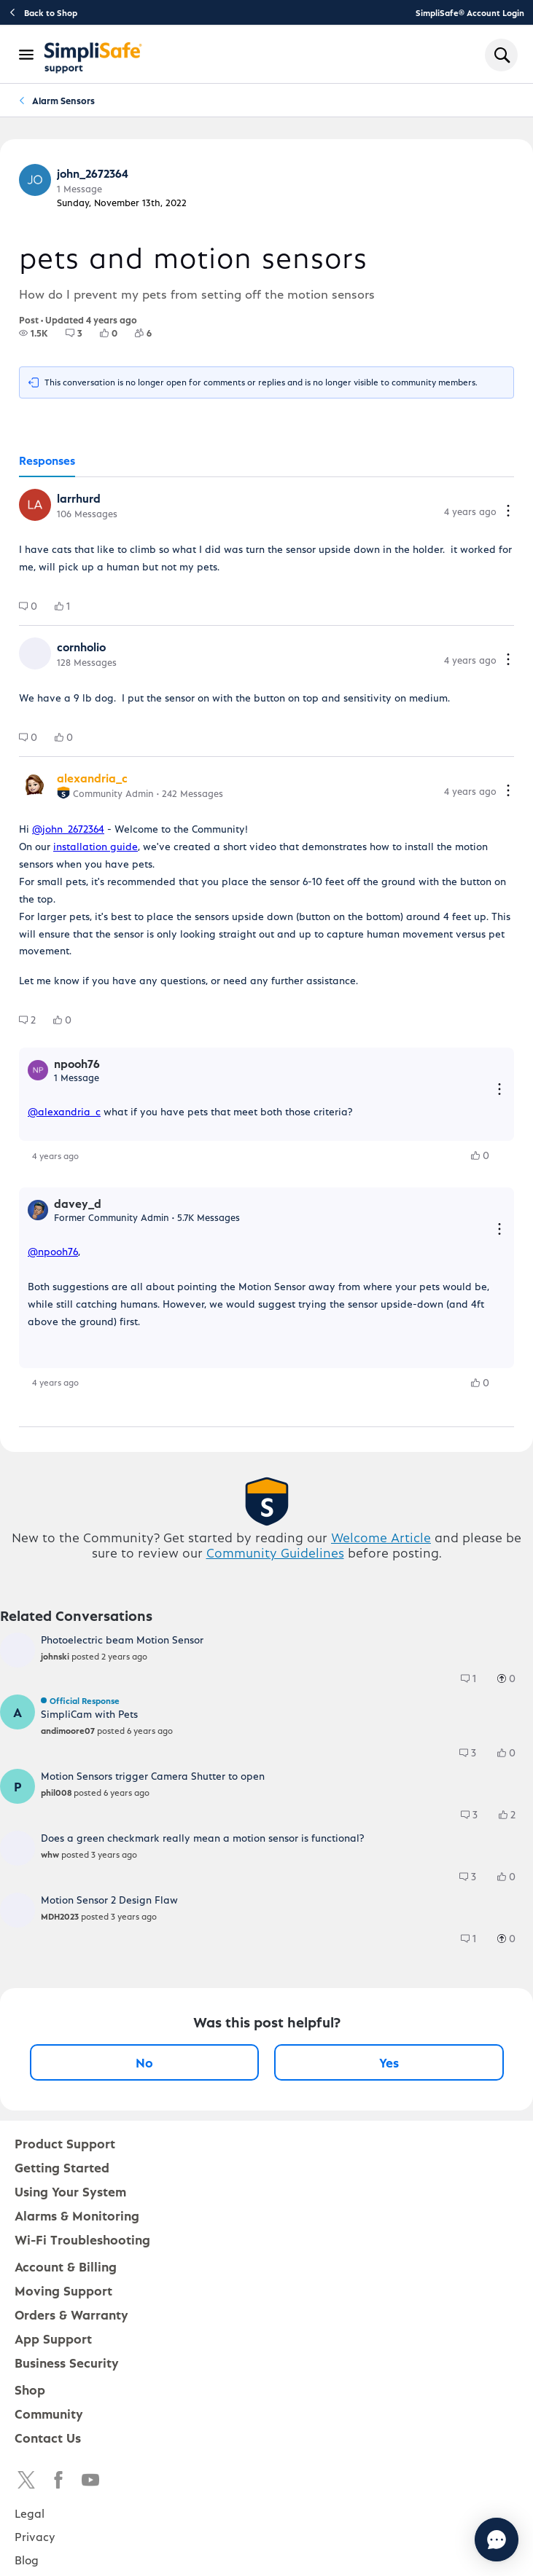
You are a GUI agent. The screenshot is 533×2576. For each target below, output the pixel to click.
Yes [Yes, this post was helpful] (389, 2062)
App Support (53, 2338)
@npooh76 (53, 1251)
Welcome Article (381, 1536)
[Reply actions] (499, 1090)
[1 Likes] (71, 606)
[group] (33, 333)
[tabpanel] (266, 952)
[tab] (47, 461)
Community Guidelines (275, 1552)
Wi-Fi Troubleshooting (82, 2239)
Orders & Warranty (71, 2314)
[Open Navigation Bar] (27, 54)
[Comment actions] (508, 512)
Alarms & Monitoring (77, 2215)
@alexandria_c (64, 1111)
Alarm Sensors (63, 100)
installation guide (95, 846)
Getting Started (62, 2167)
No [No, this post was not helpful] (144, 2062)
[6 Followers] (152, 333)
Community (49, 2413)
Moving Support (63, 2290)
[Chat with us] (456, 2539)
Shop (30, 2389)
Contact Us (48, 2437)
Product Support (65, 2143)
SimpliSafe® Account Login (470, 12)
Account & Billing (66, 2266)
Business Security (67, 2362)
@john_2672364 (68, 828)
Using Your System (70, 2191)
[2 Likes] (514, 1814)
